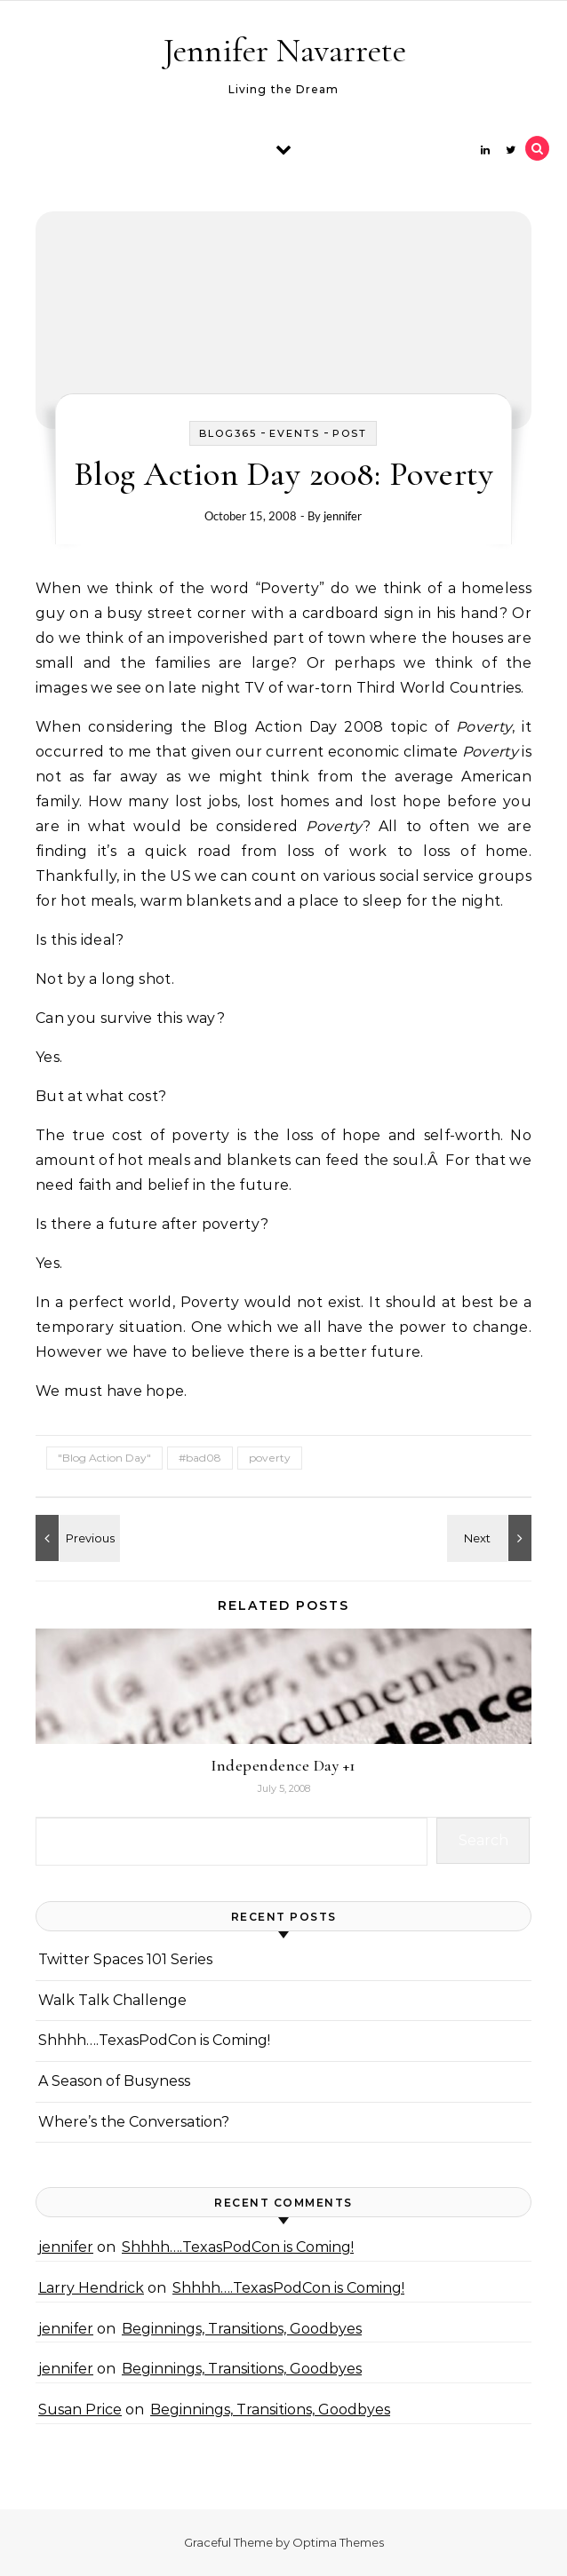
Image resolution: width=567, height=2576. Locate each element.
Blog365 (228, 433)
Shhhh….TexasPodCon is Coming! (154, 2040)
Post (349, 433)
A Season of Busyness (114, 2081)
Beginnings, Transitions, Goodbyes (242, 2328)
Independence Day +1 (283, 1765)
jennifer (342, 516)
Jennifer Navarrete (285, 50)
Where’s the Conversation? (133, 2121)
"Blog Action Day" (104, 1457)
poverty (270, 1457)
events (294, 433)
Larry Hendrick (91, 2287)
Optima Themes (338, 2542)
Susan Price (80, 2409)
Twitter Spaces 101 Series (125, 1959)
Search (483, 1840)
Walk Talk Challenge (112, 2000)
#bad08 (200, 1457)
